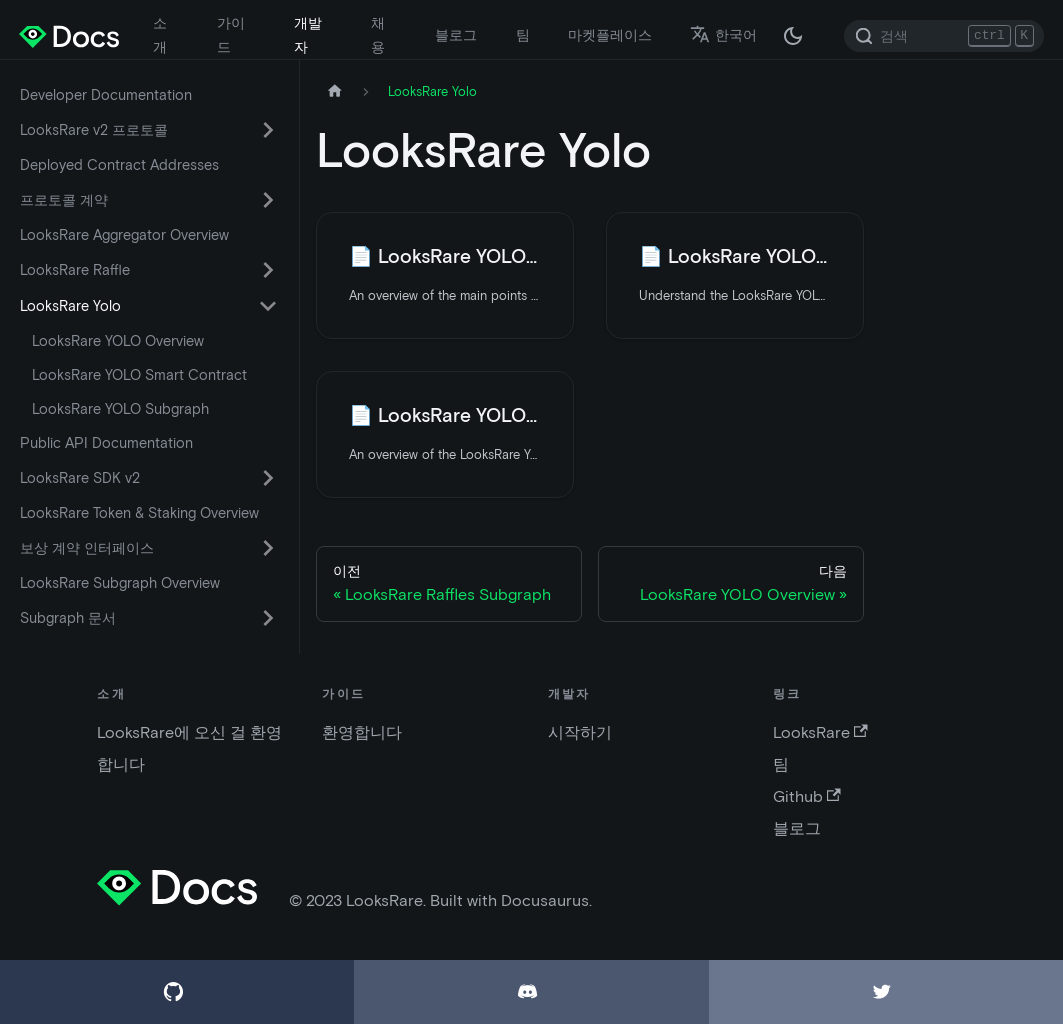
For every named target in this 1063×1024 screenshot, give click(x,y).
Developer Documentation (106, 95)
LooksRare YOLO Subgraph (120, 409)
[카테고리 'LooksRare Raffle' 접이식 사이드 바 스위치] (268, 270)
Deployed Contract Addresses (119, 165)
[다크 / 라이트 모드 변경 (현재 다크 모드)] (793, 36)
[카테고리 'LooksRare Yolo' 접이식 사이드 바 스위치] (268, 306)
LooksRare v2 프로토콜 (94, 130)
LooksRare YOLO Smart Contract (139, 375)
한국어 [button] (723, 35)
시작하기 (580, 732)
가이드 (231, 35)
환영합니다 (362, 732)
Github (807, 796)
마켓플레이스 (610, 35)
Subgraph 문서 (68, 618)
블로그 (456, 35)
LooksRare (820, 732)
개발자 (308, 35)
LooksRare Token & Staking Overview (139, 513)
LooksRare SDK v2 (80, 478)
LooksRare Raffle (75, 270)
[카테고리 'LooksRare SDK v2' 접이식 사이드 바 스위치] (268, 478)
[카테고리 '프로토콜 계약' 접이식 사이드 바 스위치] (268, 200)
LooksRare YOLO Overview (118, 341)
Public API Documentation (106, 443)
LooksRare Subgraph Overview (120, 583)
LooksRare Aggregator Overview (124, 235)
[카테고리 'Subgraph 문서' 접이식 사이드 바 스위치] (268, 618)
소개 (160, 35)
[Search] (944, 36)
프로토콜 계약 (64, 200)
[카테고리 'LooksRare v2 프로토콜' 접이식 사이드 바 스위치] (268, 130)
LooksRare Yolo (70, 306)
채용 (378, 35)
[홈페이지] (335, 91)
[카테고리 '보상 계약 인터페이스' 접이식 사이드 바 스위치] (268, 548)
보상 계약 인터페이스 (87, 548)
